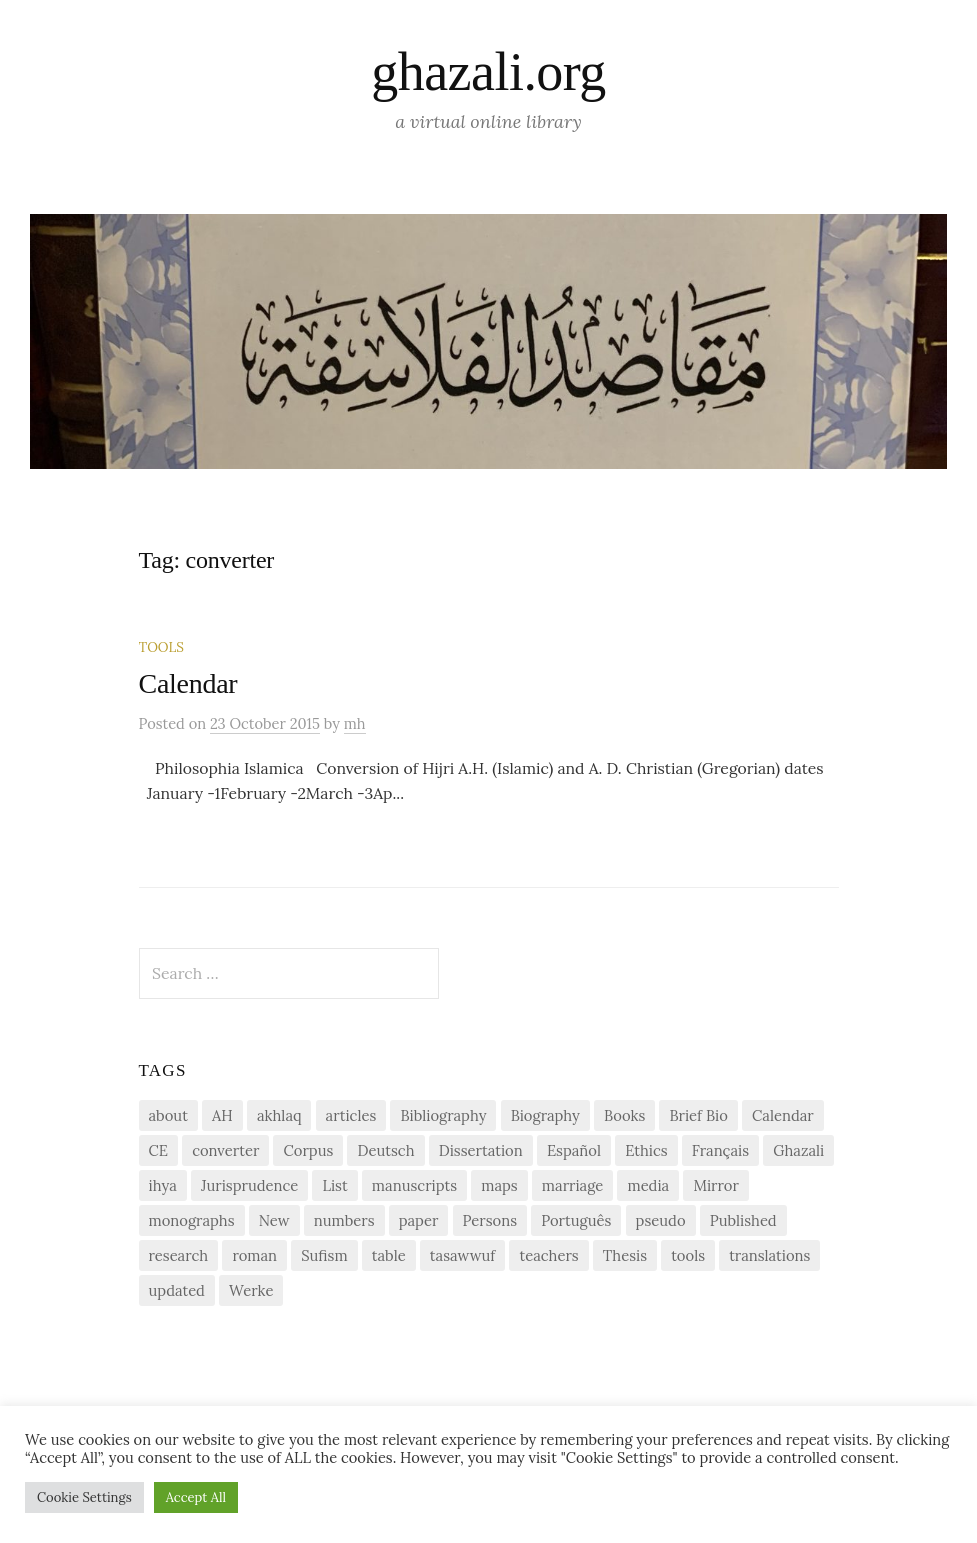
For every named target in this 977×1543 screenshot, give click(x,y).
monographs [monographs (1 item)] (192, 1220)
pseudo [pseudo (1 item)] (661, 1220)
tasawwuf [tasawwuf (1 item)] (462, 1255)
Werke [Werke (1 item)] (251, 1290)
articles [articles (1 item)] (351, 1115)
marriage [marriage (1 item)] (572, 1185)
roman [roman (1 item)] (254, 1255)
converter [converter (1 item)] (225, 1150)
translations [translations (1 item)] (769, 1255)
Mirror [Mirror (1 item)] (715, 1185)
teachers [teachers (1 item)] (548, 1255)
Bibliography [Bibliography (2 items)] (443, 1115)
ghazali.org (488, 72)
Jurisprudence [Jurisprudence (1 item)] (249, 1185)
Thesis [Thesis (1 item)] (625, 1255)
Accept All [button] (196, 1497)
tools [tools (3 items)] (688, 1255)
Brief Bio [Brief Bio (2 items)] (698, 1115)
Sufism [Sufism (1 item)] (324, 1255)
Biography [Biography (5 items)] (545, 1115)
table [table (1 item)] (389, 1255)
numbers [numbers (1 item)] (344, 1220)
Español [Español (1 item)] (574, 1150)
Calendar (188, 683)
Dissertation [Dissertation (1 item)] (481, 1150)
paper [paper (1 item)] (419, 1220)
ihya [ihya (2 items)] (163, 1185)
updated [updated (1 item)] (177, 1290)
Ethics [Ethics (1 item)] (646, 1150)
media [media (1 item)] (648, 1185)
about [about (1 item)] (168, 1115)
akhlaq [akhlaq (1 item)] (279, 1115)
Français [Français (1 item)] (720, 1150)
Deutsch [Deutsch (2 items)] (385, 1150)
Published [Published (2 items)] (743, 1220)
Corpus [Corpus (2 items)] (308, 1150)
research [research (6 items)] (179, 1255)
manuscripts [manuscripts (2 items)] (414, 1185)
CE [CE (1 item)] (159, 1150)
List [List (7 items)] (334, 1185)
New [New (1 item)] (274, 1220)
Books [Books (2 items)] (624, 1115)
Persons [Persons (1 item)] (490, 1220)
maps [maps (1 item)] (499, 1185)
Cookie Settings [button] (84, 1497)
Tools (161, 647)
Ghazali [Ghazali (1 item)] (798, 1150)
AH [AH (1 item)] (222, 1115)
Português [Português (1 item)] (576, 1220)
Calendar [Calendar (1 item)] (783, 1115)
